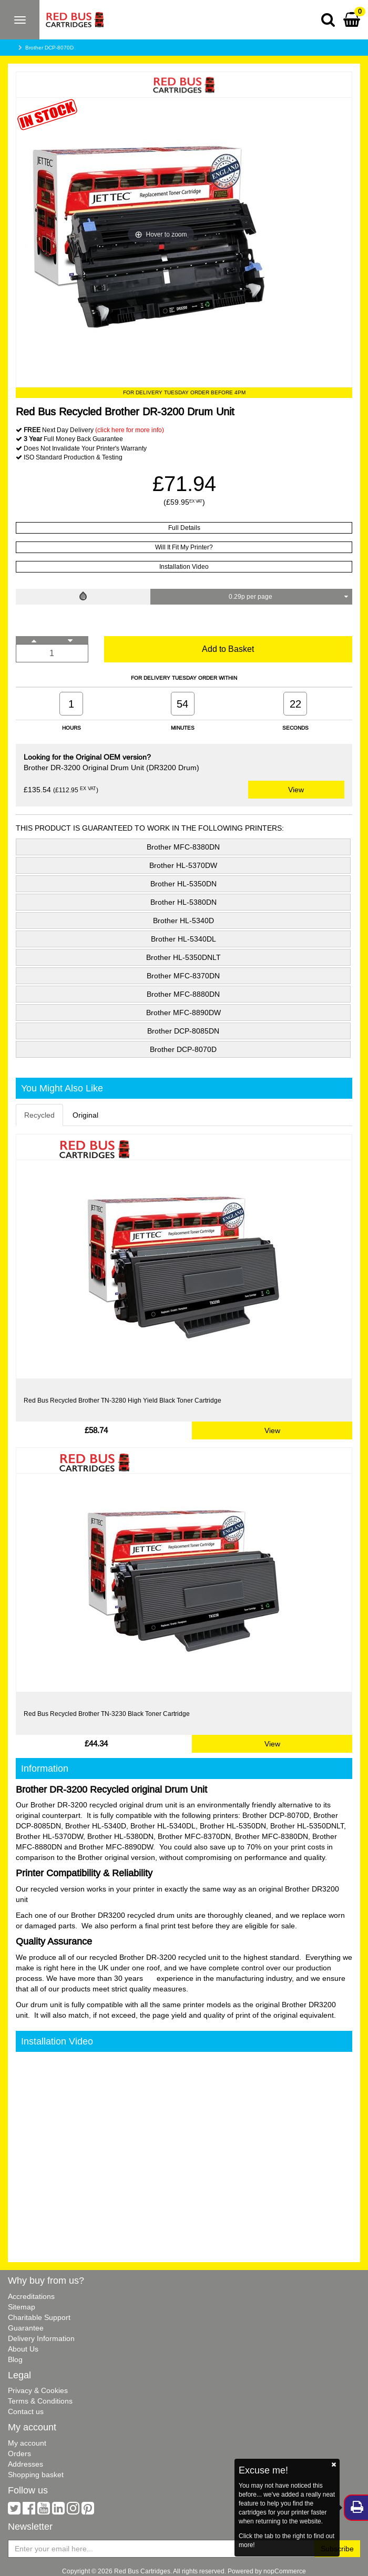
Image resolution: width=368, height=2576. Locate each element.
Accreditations (31, 2296)
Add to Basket (228, 648)
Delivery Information (41, 2338)
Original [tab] (85, 1115)
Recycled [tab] (39, 1115)
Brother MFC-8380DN (183, 847)
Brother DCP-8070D (49, 47)
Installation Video (184, 566)
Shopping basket (36, 2474)
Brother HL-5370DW (183, 865)
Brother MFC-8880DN (183, 994)
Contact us (26, 2411)
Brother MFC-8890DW (183, 1012)
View (296, 789)
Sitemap (21, 2307)
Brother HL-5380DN (183, 902)
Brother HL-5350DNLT (183, 957)
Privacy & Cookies (38, 2390)
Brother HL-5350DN (183, 884)
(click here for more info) (129, 430)
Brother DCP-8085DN (183, 1031)
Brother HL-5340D (183, 920)
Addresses (25, 2464)
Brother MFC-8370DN (183, 976)
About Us (23, 2349)
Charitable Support (39, 2317)
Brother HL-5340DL (183, 939)
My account (27, 2443)
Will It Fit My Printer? (184, 547)
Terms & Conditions (40, 2401)
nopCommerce (284, 2571)
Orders (19, 2453)
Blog (15, 2359)
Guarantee (26, 2328)
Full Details (184, 527)
